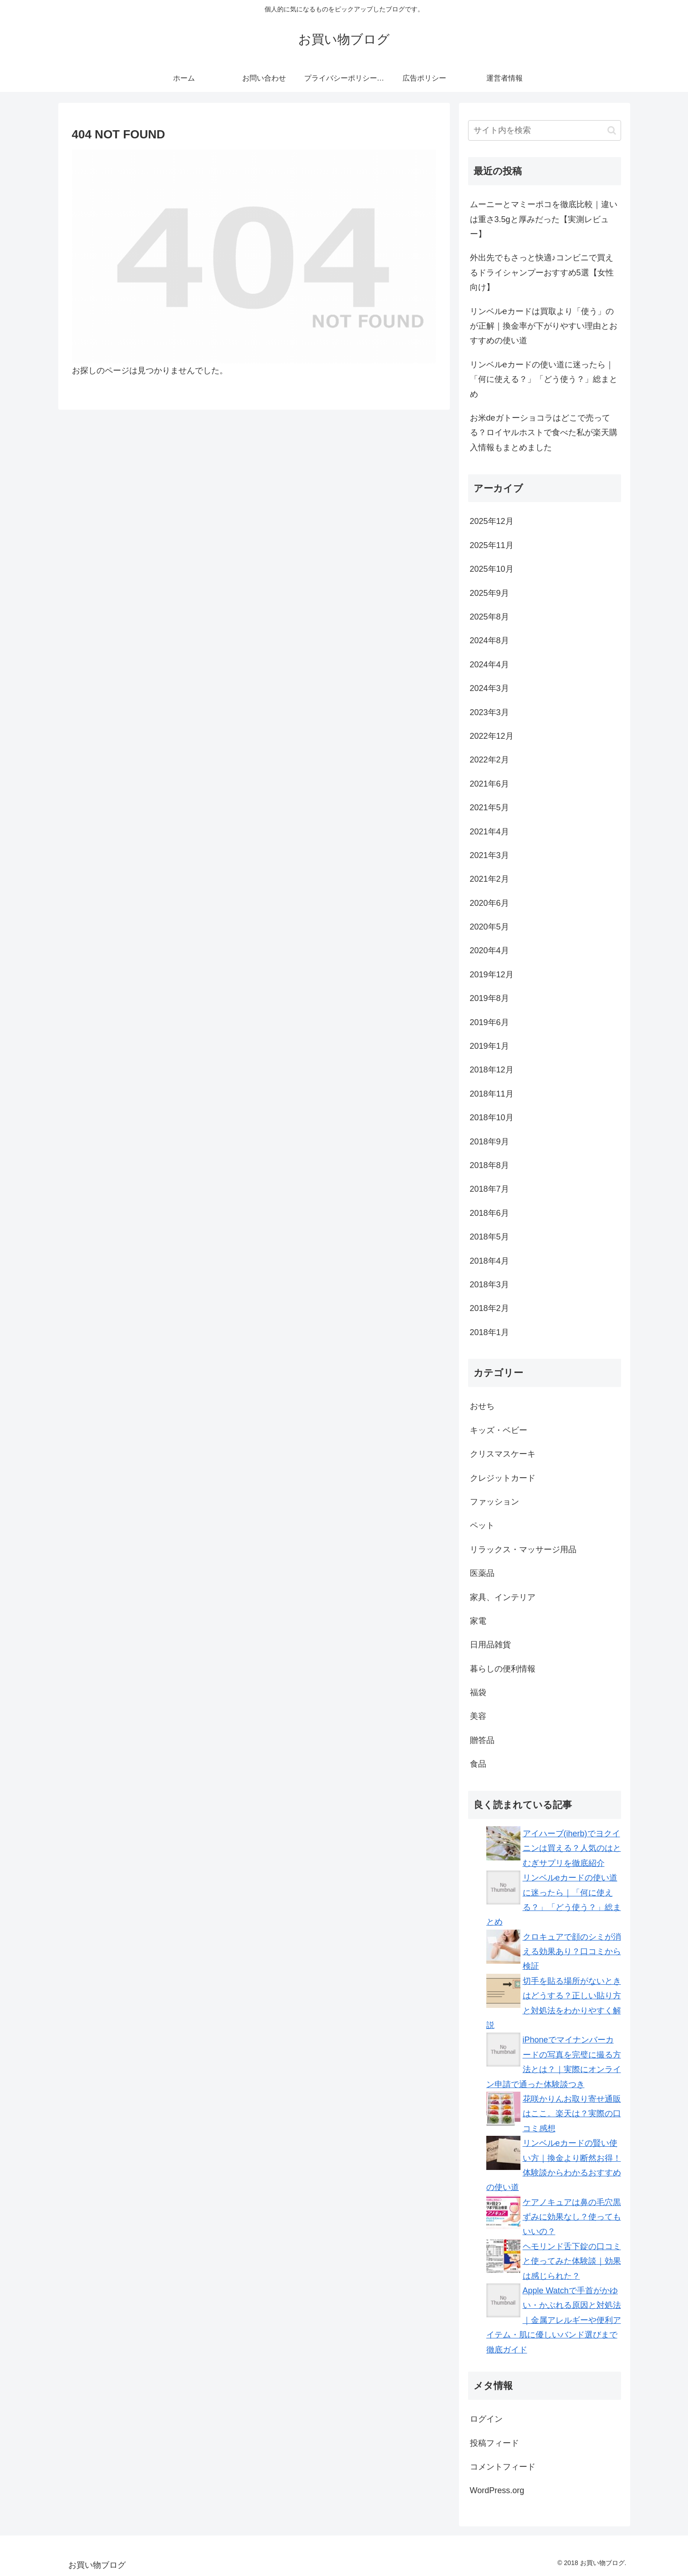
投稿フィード (494, 2443)
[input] (544, 130)
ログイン (486, 2419)
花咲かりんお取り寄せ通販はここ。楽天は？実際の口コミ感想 (572, 2113)
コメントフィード (502, 2466)
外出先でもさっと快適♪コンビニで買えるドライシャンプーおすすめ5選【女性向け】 (542, 272)
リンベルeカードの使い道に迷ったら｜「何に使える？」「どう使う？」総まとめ (543, 379)
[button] (612, 130)
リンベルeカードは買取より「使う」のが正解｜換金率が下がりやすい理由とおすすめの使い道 (543, 326)
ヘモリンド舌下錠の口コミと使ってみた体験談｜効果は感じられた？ (572, 2261)
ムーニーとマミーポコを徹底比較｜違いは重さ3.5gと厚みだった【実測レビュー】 (543, 219)
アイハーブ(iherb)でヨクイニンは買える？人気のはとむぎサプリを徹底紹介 (572, 1848)
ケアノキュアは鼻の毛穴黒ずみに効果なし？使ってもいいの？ (572, 2217)
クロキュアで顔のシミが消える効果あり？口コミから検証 (572, 1951)
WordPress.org (497, 2490)
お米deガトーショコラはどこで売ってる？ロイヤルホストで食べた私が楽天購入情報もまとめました (543, 432)
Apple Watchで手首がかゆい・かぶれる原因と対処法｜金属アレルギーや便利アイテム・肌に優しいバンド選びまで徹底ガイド (553, 2320)
